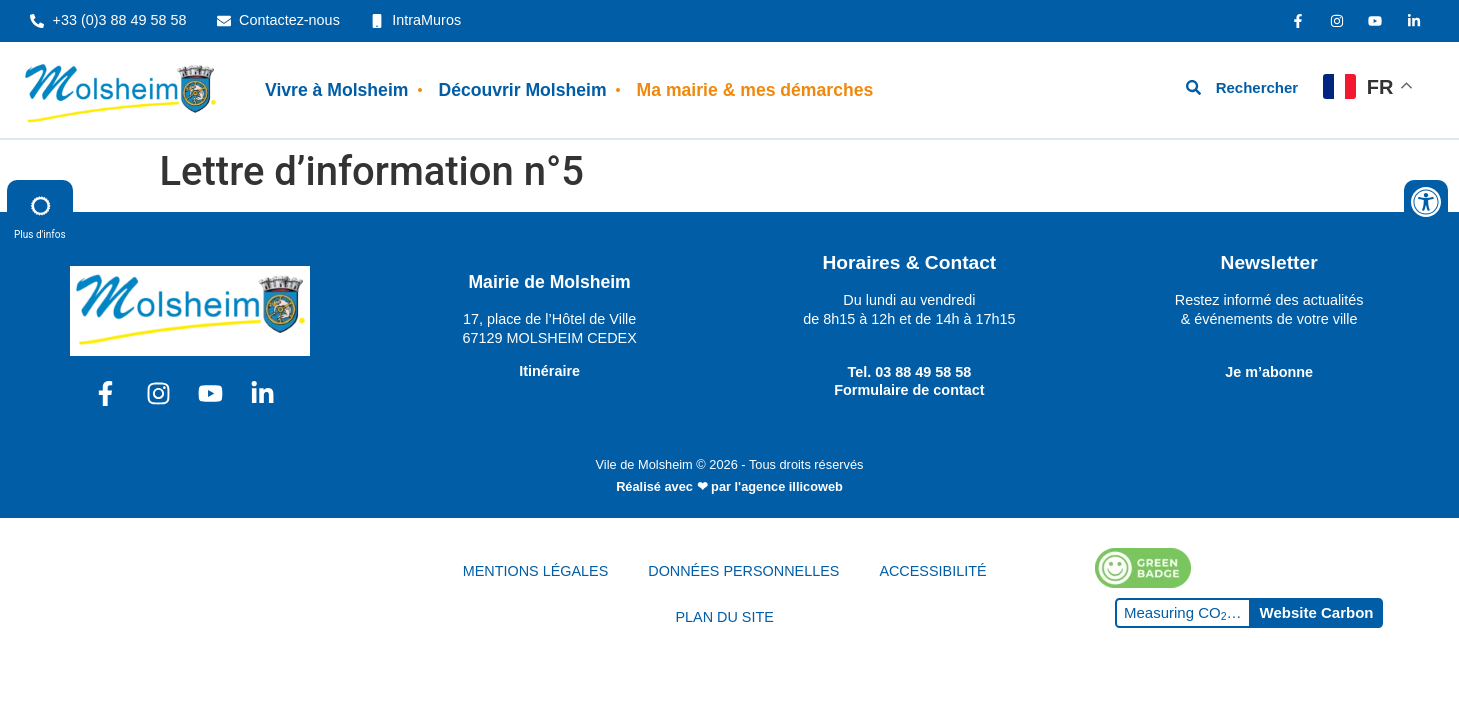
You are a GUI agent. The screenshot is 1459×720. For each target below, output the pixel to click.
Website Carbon (1317, 612)
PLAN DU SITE (724, 617)
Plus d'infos (40, 213)
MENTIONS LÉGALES (536, 571)
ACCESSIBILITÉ (932, 571)
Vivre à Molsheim (336, 90)
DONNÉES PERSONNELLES (743, 571)
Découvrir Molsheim (522, 90)
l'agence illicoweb (789, 486)
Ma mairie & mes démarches (755, 90)
